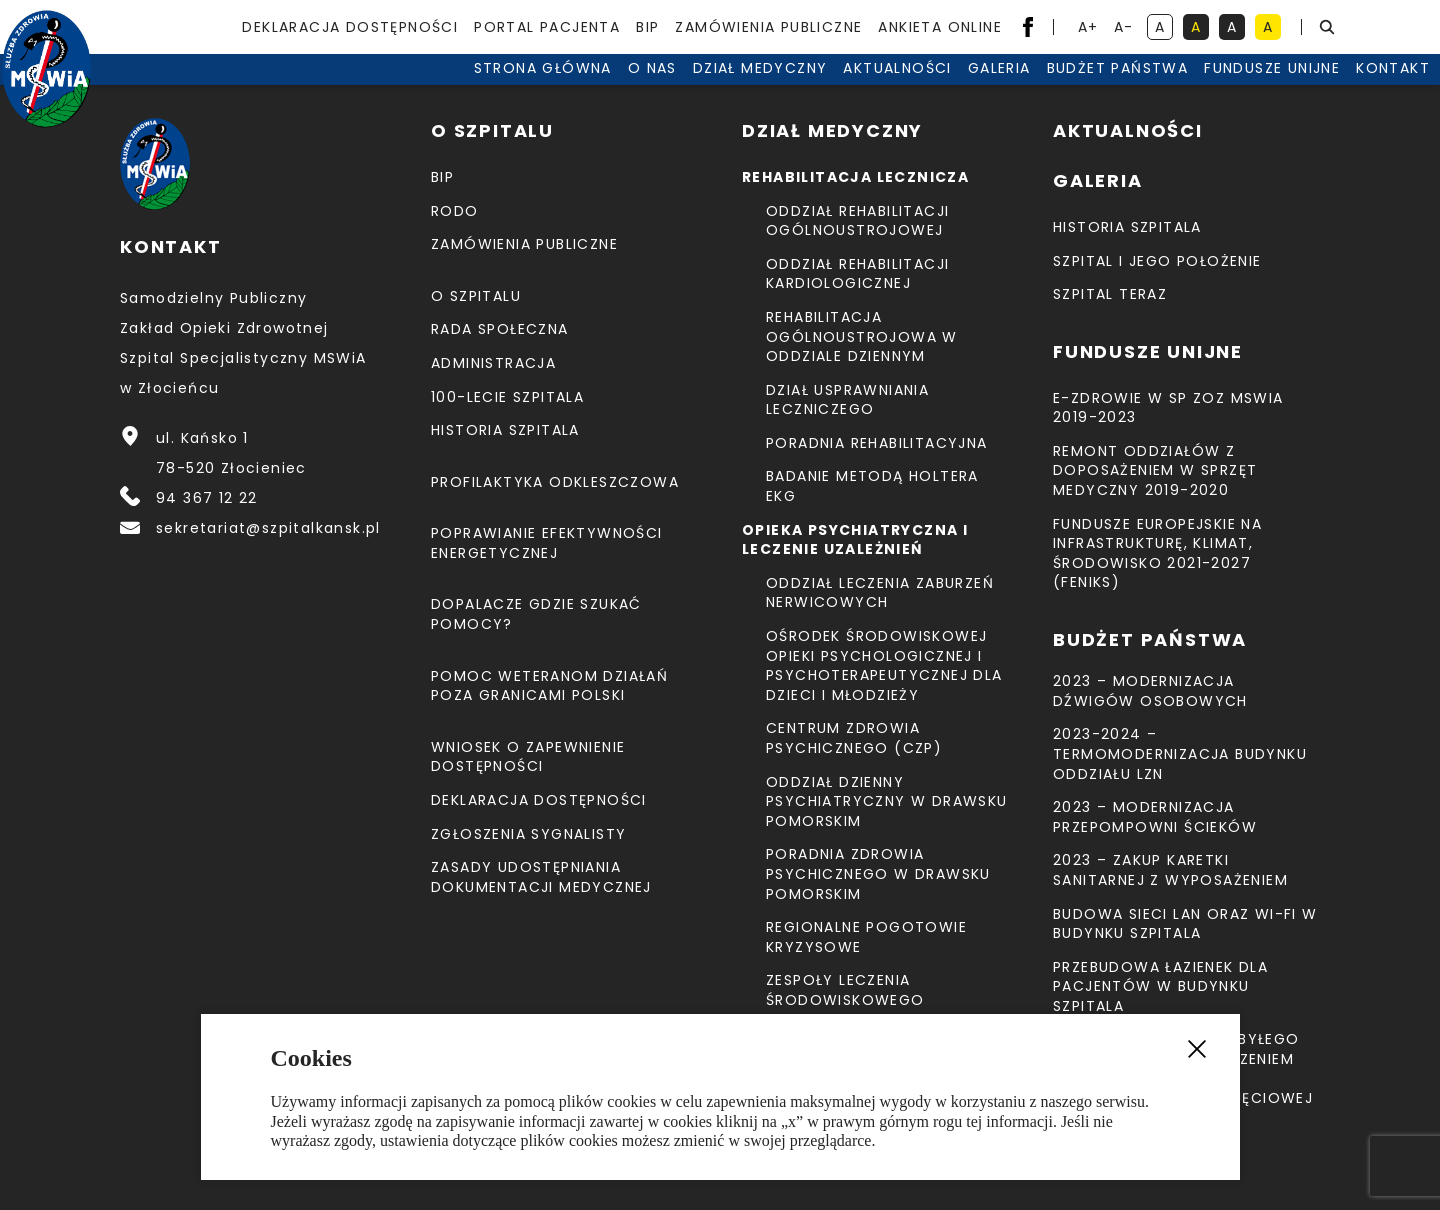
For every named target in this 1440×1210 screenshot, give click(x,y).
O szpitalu (476, 296)
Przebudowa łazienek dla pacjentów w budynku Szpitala (1160, 986)
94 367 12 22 (207, 498)
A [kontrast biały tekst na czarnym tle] (1236, 28)
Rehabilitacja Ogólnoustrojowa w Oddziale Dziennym (862, 336)
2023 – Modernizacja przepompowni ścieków (1155, 817)
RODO (455, 211)
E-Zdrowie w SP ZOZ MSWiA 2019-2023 (1168, 408)
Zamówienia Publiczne (768, 27)
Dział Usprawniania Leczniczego (847, 400)
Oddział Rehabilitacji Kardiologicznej (857, 274)
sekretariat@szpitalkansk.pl (268, 528)
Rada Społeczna (500, 329)
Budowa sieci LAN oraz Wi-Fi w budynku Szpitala (1185, 924)
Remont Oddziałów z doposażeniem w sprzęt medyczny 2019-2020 (1155, 470)
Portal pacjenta (547, 27)
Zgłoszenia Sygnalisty (528, 834)
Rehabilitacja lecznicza (855, 177)
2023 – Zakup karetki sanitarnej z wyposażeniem (1170, 870)
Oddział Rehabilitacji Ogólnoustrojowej (857, 221)
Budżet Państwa (1016, 90)
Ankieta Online (940, 27)
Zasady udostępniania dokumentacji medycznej (541, 877)
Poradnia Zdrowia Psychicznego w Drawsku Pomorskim (878, 873)
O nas (550, 90)
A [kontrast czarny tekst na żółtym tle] (1272, 28)
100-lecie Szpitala (507, 397)
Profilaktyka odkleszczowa (555, 482)
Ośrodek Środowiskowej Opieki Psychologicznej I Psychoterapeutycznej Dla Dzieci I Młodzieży (884, 665)
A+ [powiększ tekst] (1089, 28)
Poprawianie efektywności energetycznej (547, 543)
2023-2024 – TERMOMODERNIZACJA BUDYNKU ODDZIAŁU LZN (1180, 753)
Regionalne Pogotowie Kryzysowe (866, 937)
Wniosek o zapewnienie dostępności (528, 757)
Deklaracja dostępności (350, 27)
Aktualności (795, 90)
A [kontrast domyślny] (1164, 28)
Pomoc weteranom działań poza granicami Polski (549, 686)
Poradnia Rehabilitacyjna (877, 443)
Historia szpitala (505, 430)
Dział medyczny (658, 90)
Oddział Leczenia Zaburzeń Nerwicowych (880, 593)
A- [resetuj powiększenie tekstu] (1125, 28)
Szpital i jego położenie (1157, 261)
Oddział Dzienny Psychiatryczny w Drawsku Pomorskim (887, 801)
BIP (647, 27)
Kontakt (1291, 90)
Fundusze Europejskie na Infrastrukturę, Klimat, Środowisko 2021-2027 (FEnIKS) (1157, 553)
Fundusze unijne (1170, 90)
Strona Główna (441, 90)
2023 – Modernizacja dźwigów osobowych (1150, 691)
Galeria (897, 90)
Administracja (493, 363)
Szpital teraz (1110, 294)
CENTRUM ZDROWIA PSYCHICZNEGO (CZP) (854, 738)
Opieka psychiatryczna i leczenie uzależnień (855, 540)
